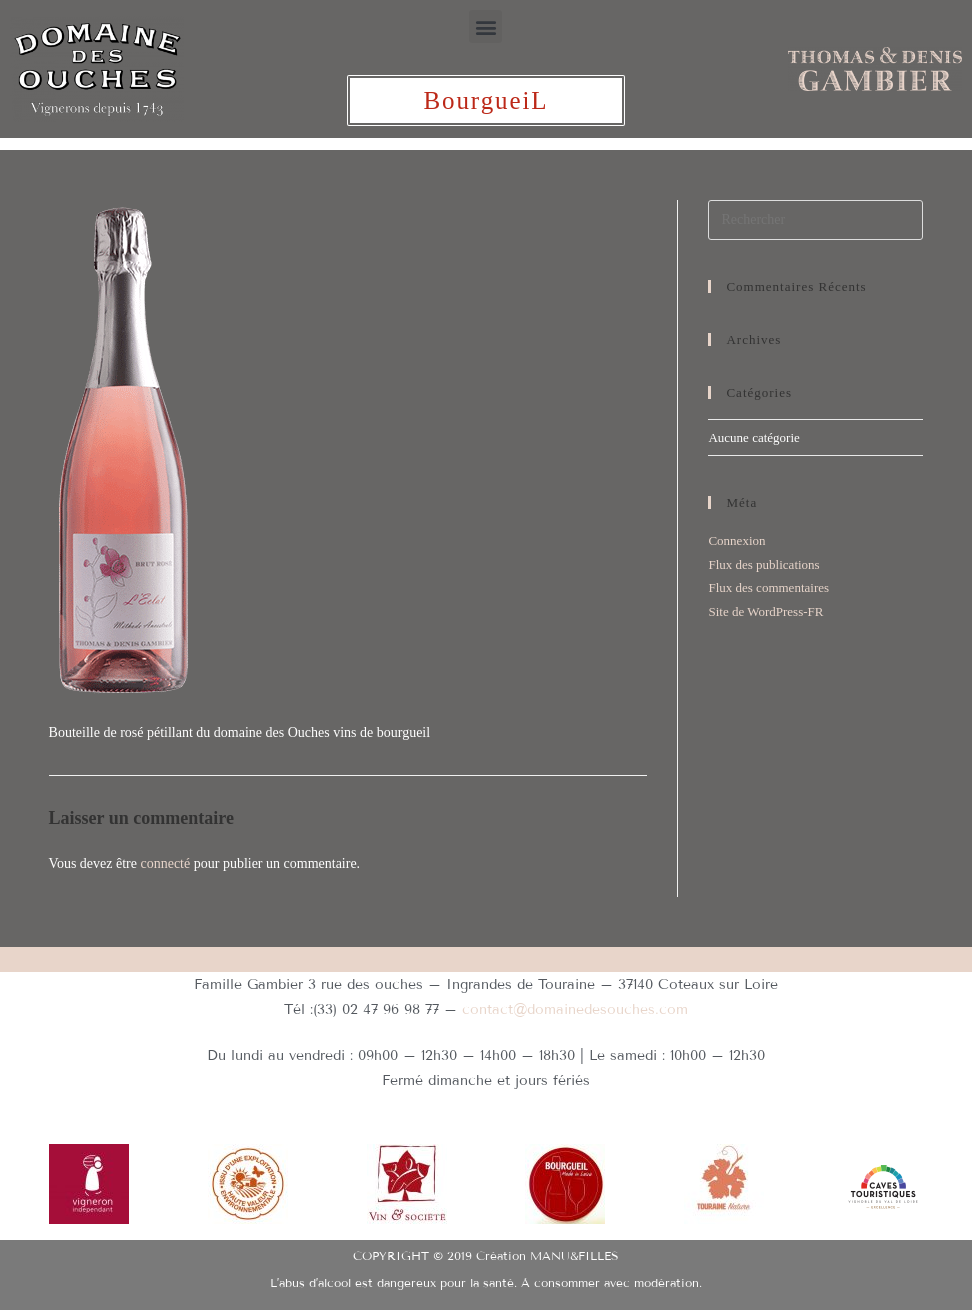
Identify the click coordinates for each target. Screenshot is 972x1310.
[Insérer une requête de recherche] (815, 220)
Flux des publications (763, 564)
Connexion (736, 540)
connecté (165, 863)
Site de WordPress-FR (765, 611)
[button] (485, 26)
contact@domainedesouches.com (575, 1009)
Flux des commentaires (768, 587)
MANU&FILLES (574, 1251)
